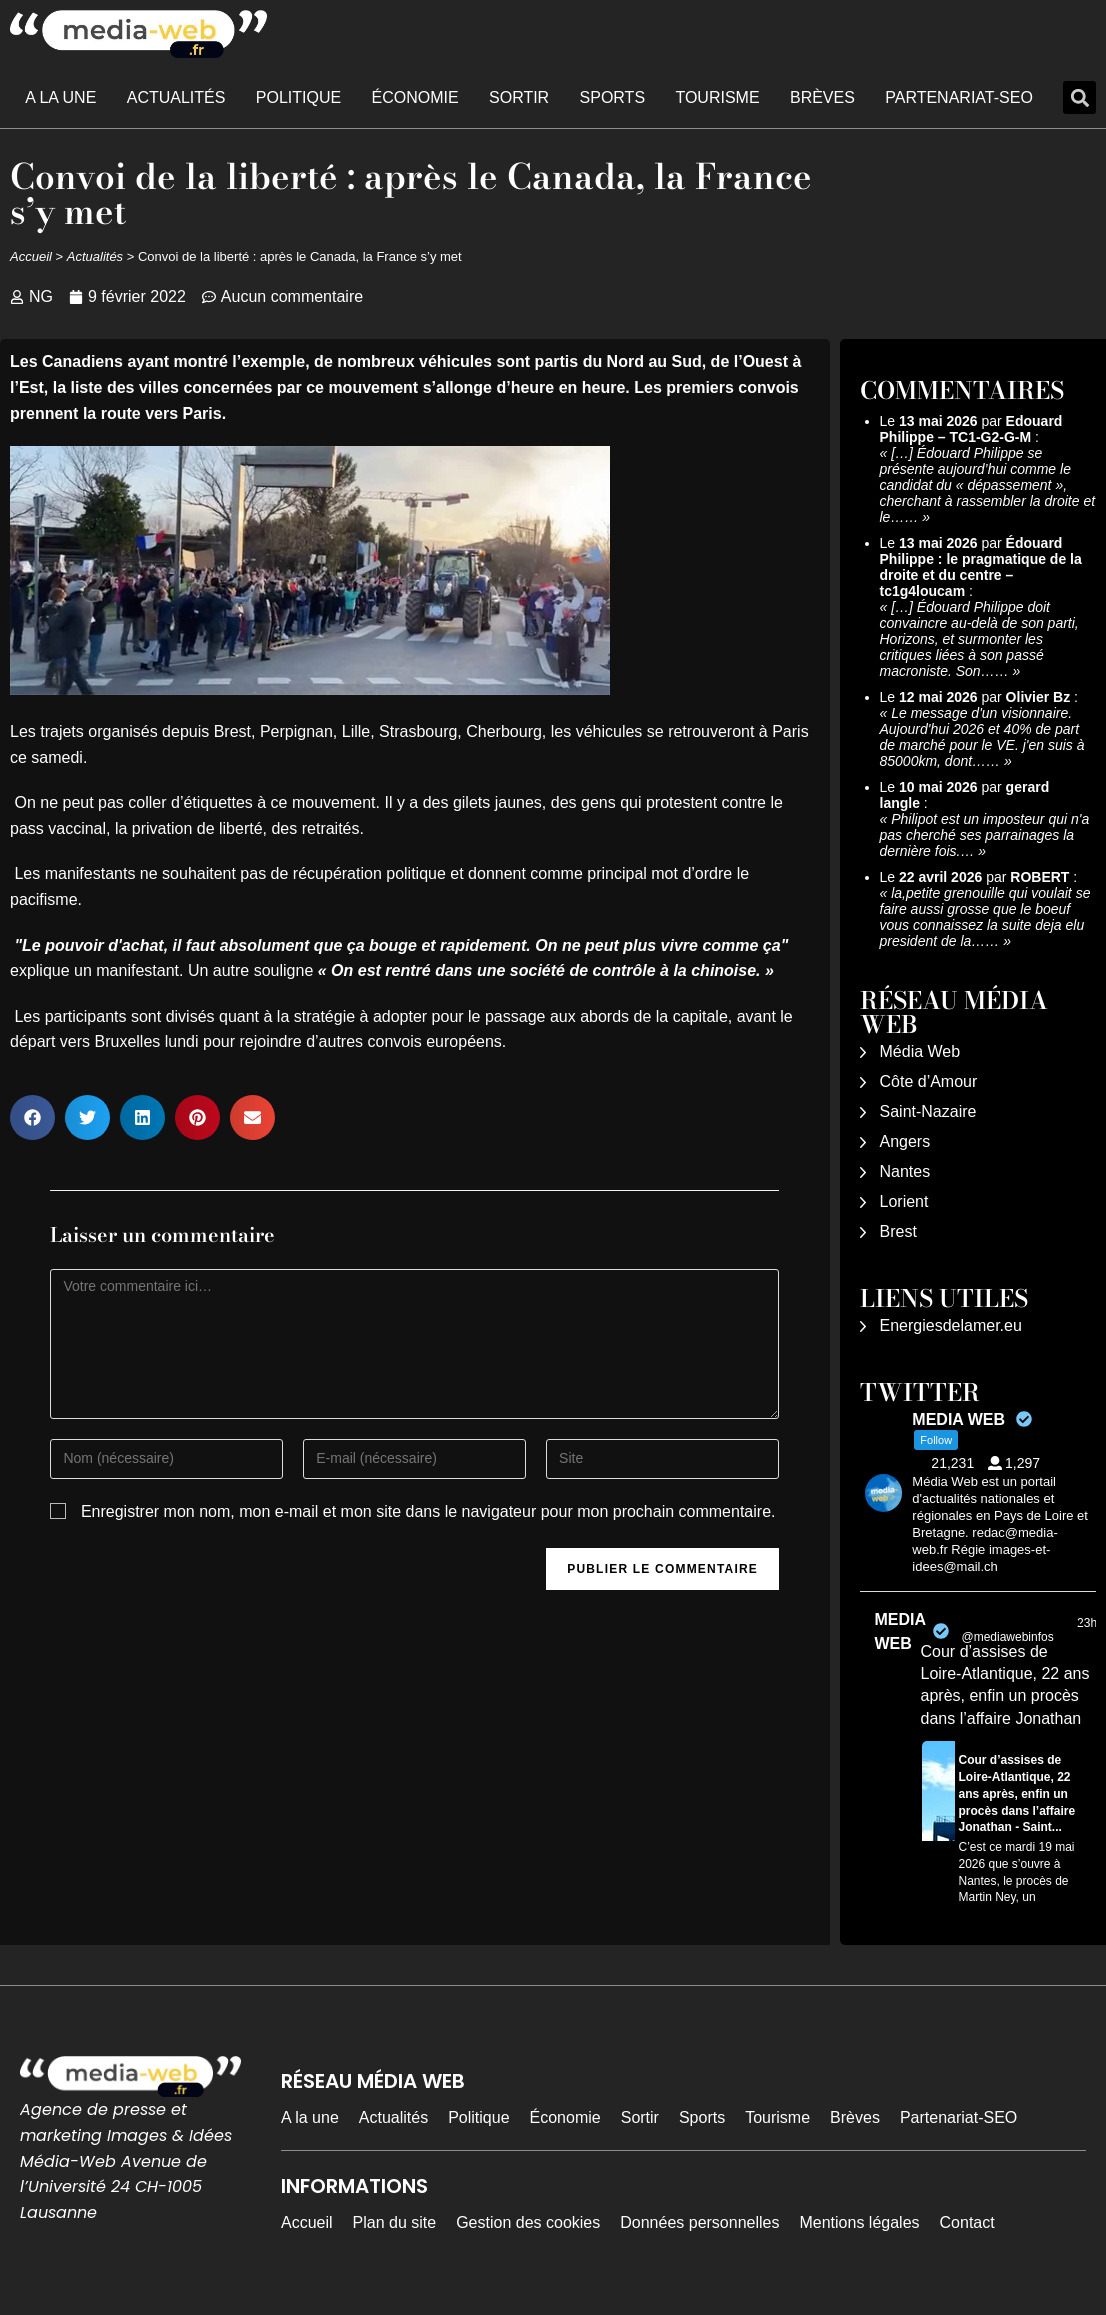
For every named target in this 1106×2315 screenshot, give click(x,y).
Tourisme (717, 97)
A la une (60, 97)
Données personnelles (699, 2222)
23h (1087, 1623)
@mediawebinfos (1007, 1637)
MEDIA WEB (900, 1631)
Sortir (519, 97)
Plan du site (395, 2222)
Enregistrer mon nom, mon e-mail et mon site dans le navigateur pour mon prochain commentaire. (428, 1511)
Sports (613, 97)
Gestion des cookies (528, 2222)
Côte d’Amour (929, 1081)
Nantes (905, 1171)
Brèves (822, 97)
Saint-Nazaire (928, 1111)
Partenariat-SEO (959, 97)
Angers (905, 1141)
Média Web (920, 1051)
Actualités (176, 97)
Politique (298, 97)
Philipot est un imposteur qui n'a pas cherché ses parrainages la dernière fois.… (985, 835)
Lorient (904, 1201)
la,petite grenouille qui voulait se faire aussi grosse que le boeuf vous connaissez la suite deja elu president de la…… (985, 917)
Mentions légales (859, 2222)
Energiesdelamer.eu (951, 1325)
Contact (967, 2222)
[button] (1079, 97)
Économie (415, 97)
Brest (898, 1231)
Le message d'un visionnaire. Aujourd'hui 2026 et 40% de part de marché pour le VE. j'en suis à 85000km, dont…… (982, 737)
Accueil (31, 256)
